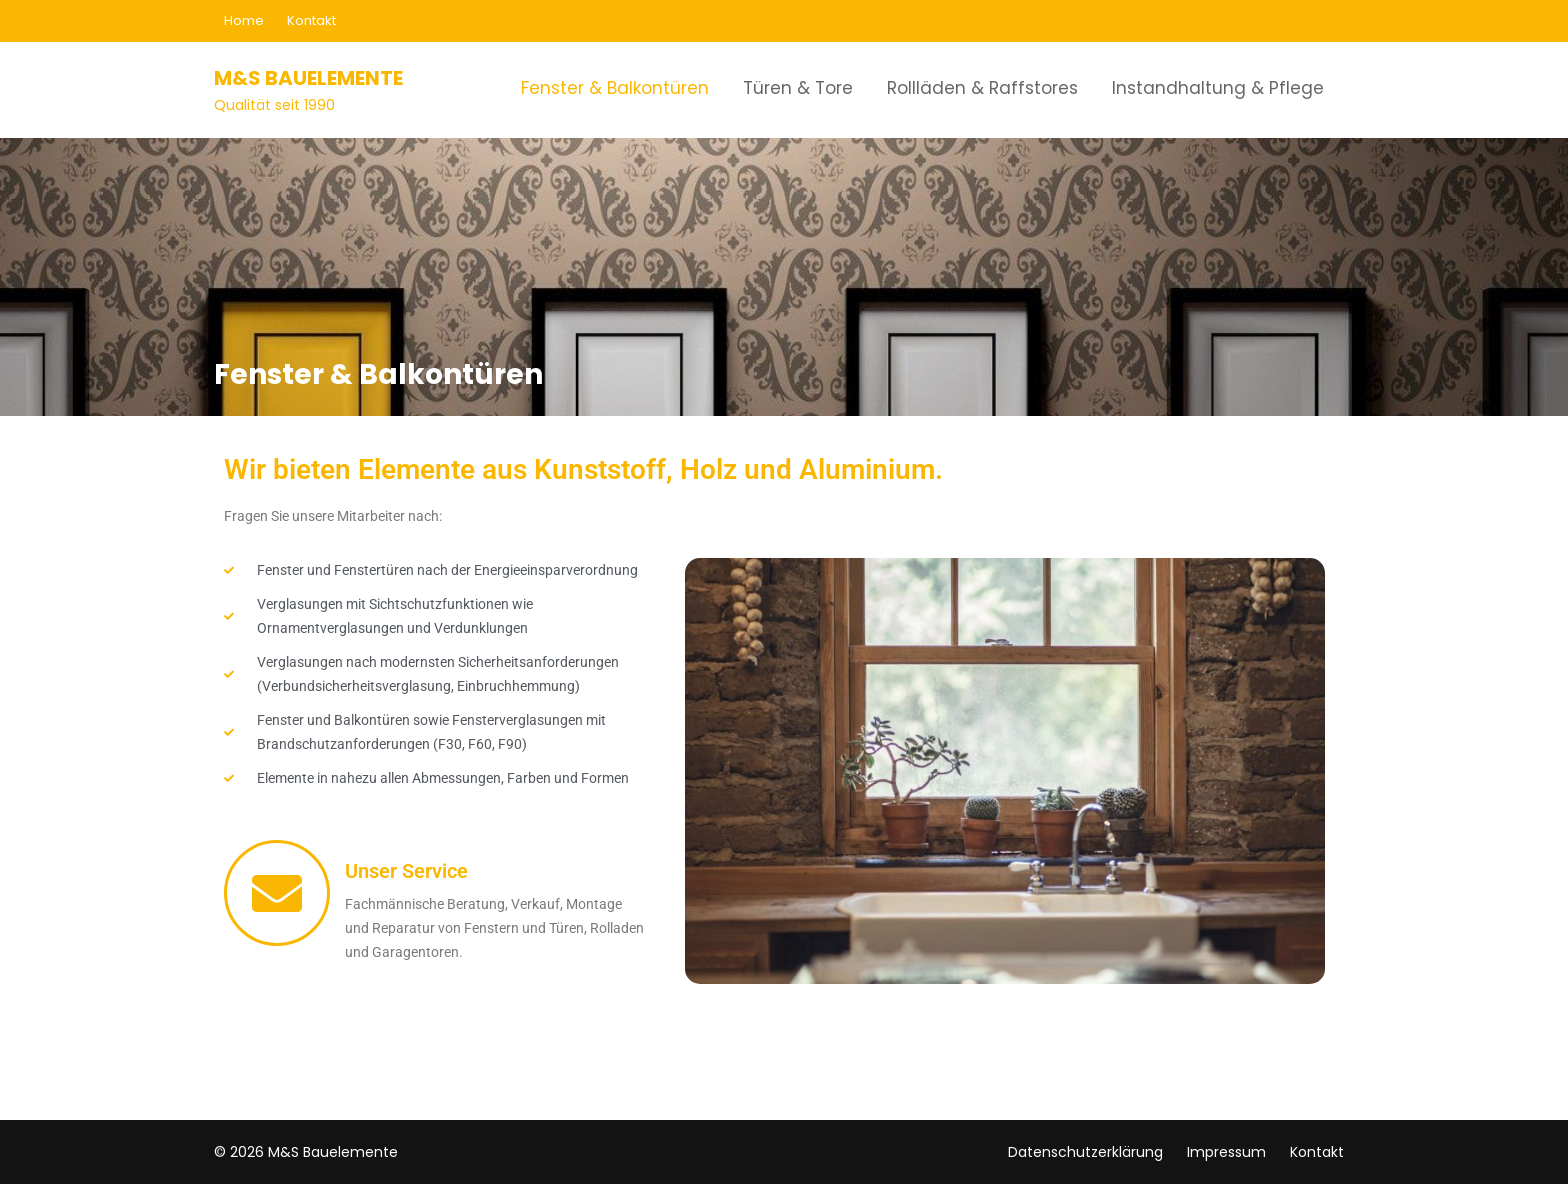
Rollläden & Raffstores (982, 88)
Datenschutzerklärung (1085, 1152)
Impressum (1226, 1152)
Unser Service (406, 871)
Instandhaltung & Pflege (1218, 88)
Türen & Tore (798, 88)
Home (244, 20)
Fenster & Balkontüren (615, 88)
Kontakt (311, 20)
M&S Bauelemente (308, 78)
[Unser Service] (277, 893)
